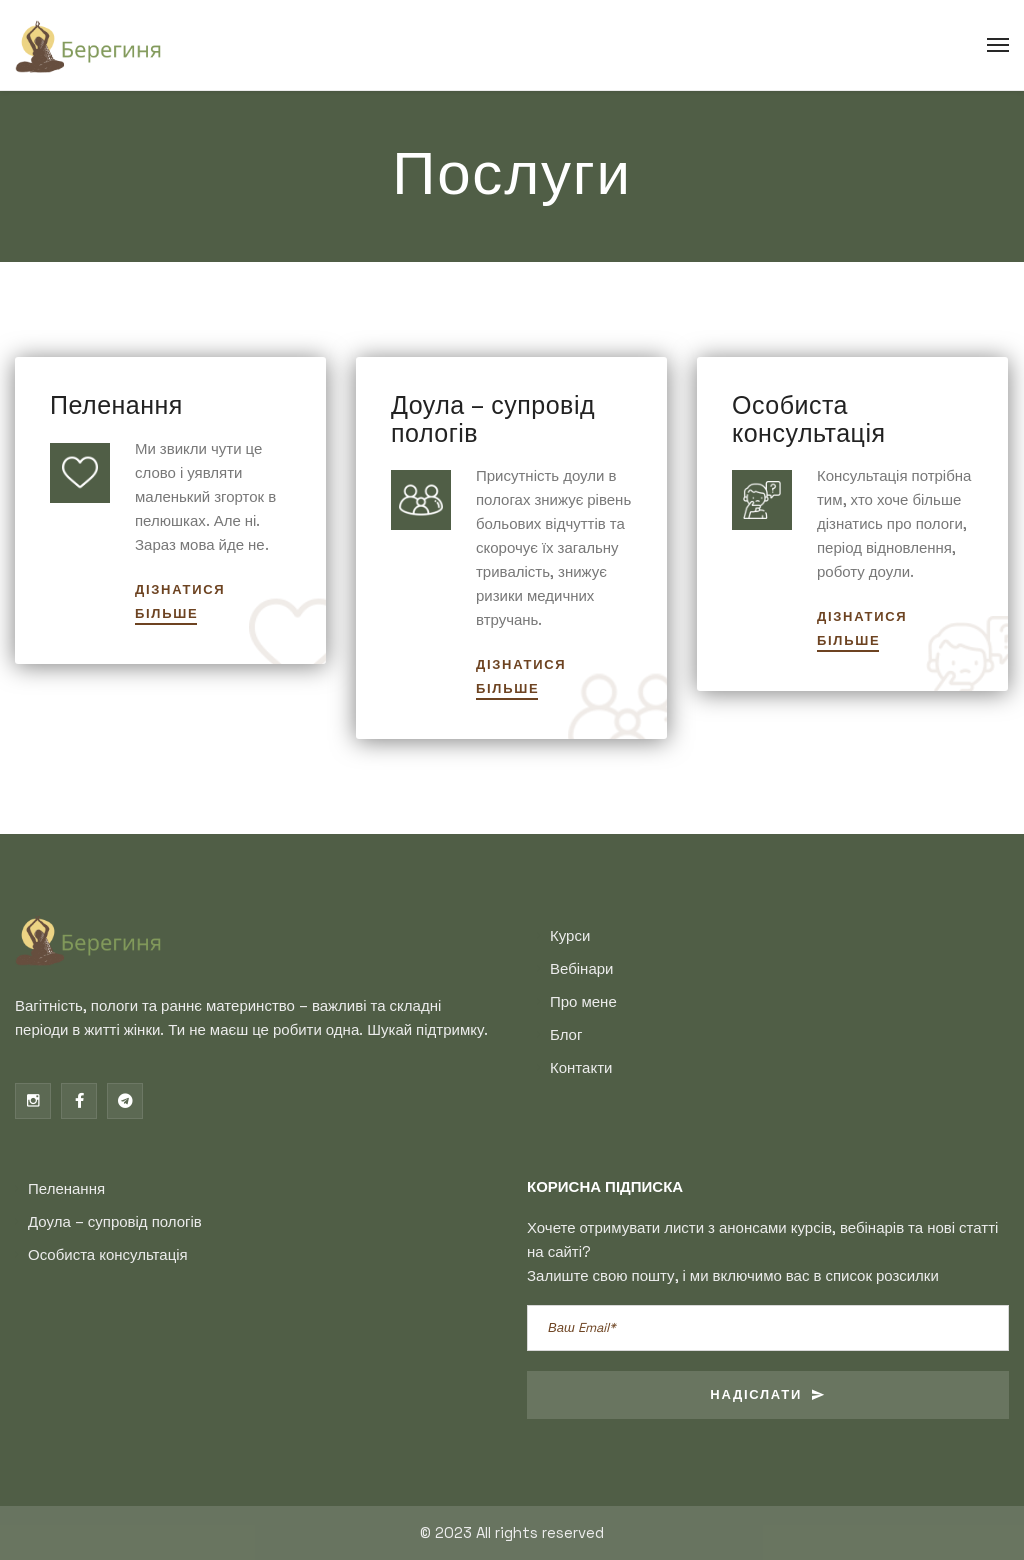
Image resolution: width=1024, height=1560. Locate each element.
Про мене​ (583, 1001)
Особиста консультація (809, 419)
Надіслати (767, 1394)
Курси (570, 935)
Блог (566, 1034)
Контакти (581, 1067)
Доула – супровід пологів (493, 419)
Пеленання (116, 405)
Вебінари (581, 968)
